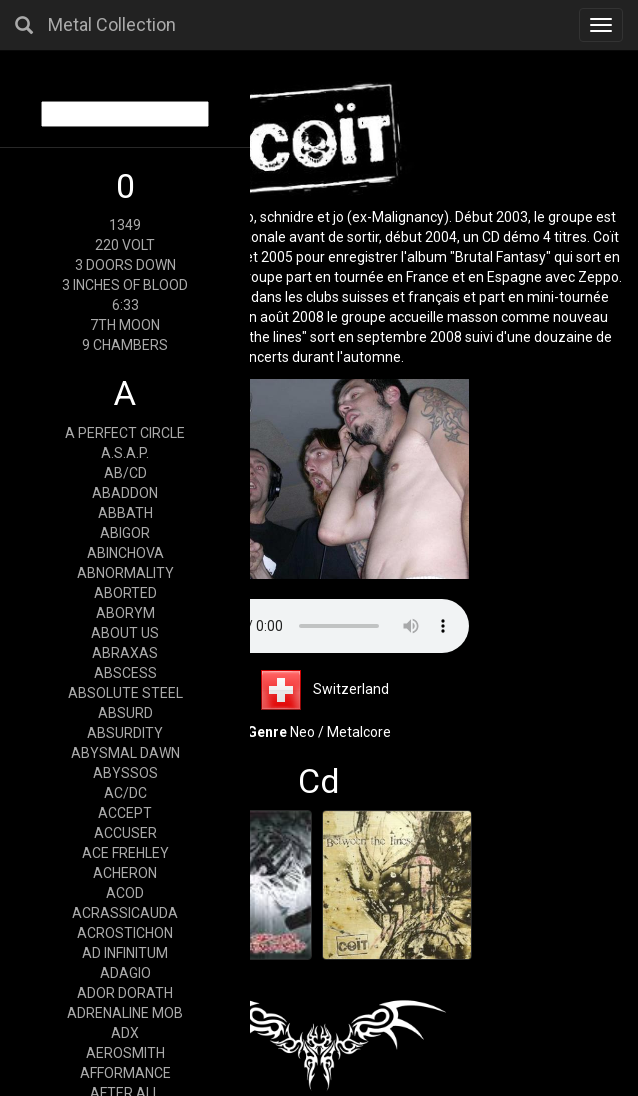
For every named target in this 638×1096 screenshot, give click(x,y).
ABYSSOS (125, 773)
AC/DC (125, 793)
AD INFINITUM (125, 953)
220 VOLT (125, 245)
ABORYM (125, 613)
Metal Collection (112, 24)
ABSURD (125, 713)
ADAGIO (125, 973)
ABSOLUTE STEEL (125, 693)
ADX (125, 1033)
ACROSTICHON (125, 933)
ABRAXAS (125, 653)
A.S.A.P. (125, 453)
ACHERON (125, 873)
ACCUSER (125, 833)
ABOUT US (125, 633)
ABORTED (125, 593)
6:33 (125, 305)
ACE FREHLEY (125, 853)
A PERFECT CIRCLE (125, 433)
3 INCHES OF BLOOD (125, 285)
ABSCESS (125, 673)
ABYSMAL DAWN (125, 753)
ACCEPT (125, 813)
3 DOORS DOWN (125, 265)
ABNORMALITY (125, 573)
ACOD (125, 893)
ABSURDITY (125, 733)
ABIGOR (125, 533)
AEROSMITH (125, 1053)
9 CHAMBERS (125, 345)
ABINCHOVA (125, 553)
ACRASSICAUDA (125, 913)
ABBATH (125, 513)
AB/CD (125, 473)
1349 (125, 225)
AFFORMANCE (125, 1073)
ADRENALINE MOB (125, 1013)
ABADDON (125, 493)
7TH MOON (125, 325)
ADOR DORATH (125, 993)
